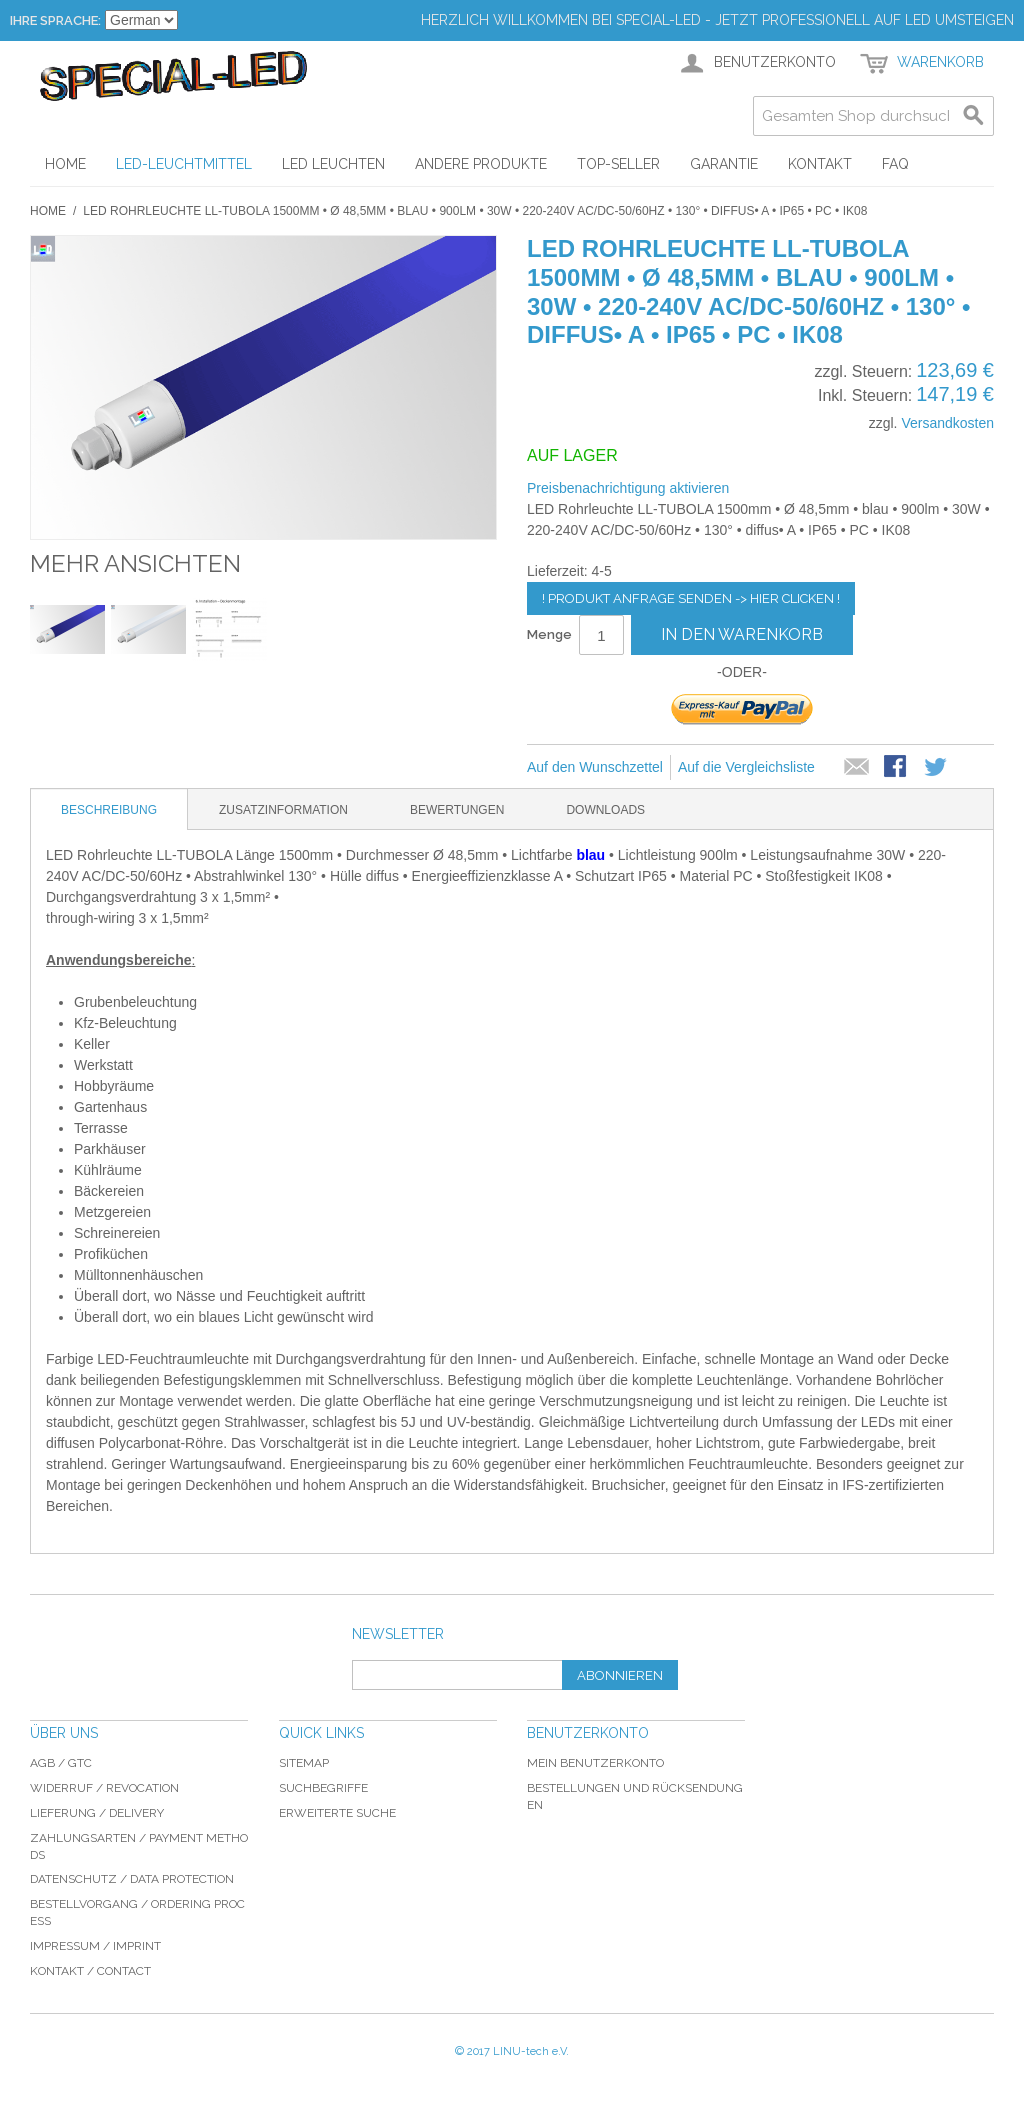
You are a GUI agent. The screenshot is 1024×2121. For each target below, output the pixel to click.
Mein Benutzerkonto (595, 1763)
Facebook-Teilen (897, 768)
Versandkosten (947, 423)
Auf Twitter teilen (937, 768)
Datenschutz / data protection (132, 1879)
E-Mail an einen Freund (857, 768)
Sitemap (304, 1763)
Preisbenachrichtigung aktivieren (628, 488)
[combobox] (873, 116)
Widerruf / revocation (104, 1788)
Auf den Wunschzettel (595, 767)
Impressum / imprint (95, 1946)
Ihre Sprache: (55, 20)
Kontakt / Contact (90, 1971)
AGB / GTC (61, 1763)
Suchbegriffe (323, 1788)
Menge (549, 634)
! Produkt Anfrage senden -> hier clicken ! (691, 598)
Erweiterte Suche (337, 1813)
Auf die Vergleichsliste (746, 767)
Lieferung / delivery (97, 1813)
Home (48, 211)
